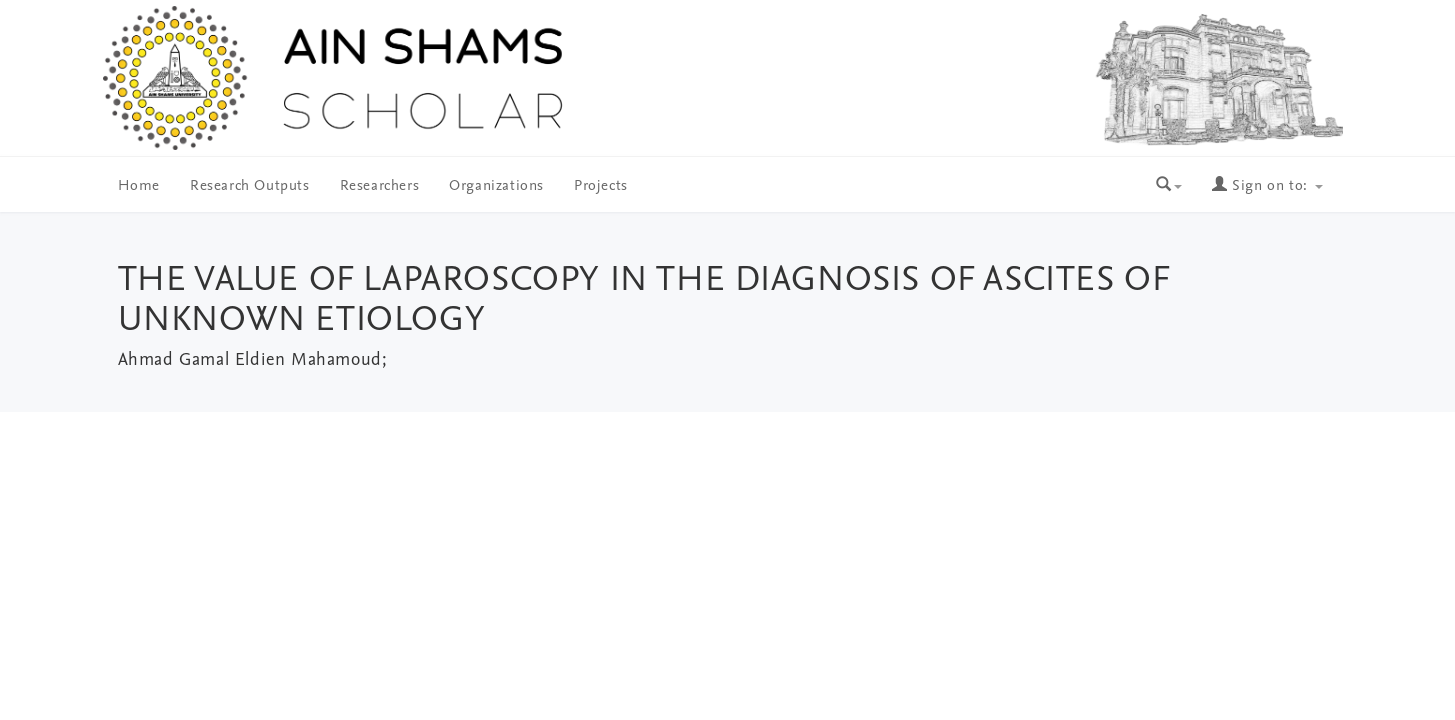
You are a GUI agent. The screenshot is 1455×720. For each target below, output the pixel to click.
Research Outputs (250, 186)
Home (139, 186)
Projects (601, 186)
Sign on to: (1267, 186)
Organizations (496, 186)
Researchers (380, 186)
